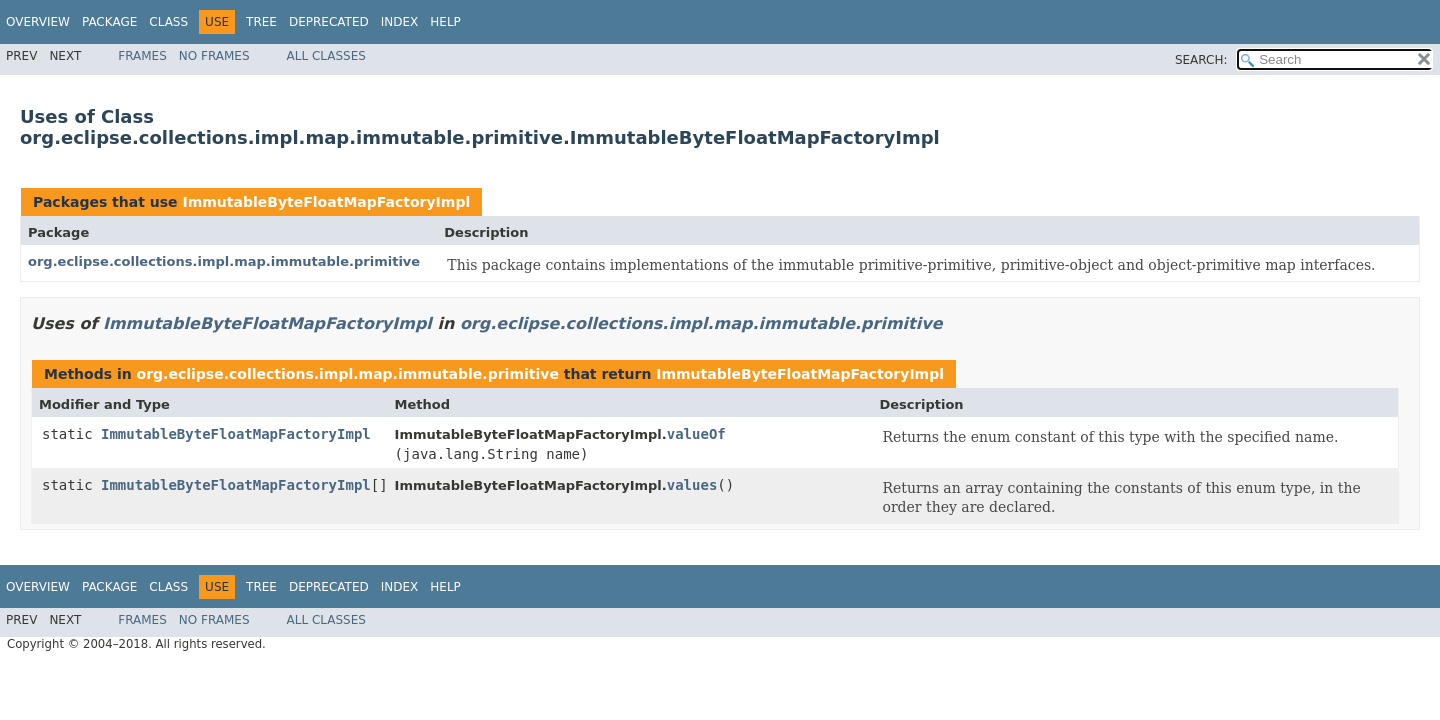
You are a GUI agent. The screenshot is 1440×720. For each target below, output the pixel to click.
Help (445, 22)
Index (400, 22)
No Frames (214, 56)
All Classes (326, 56)
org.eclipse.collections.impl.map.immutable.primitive (224, 261)
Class (168, 22)
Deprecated (329, 22)
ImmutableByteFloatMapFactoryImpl (326, 202)
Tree (261, 22)
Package (109, 22)
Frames (142, 56)
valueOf (696, 434)
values (692, 485)
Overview (38, 22)
